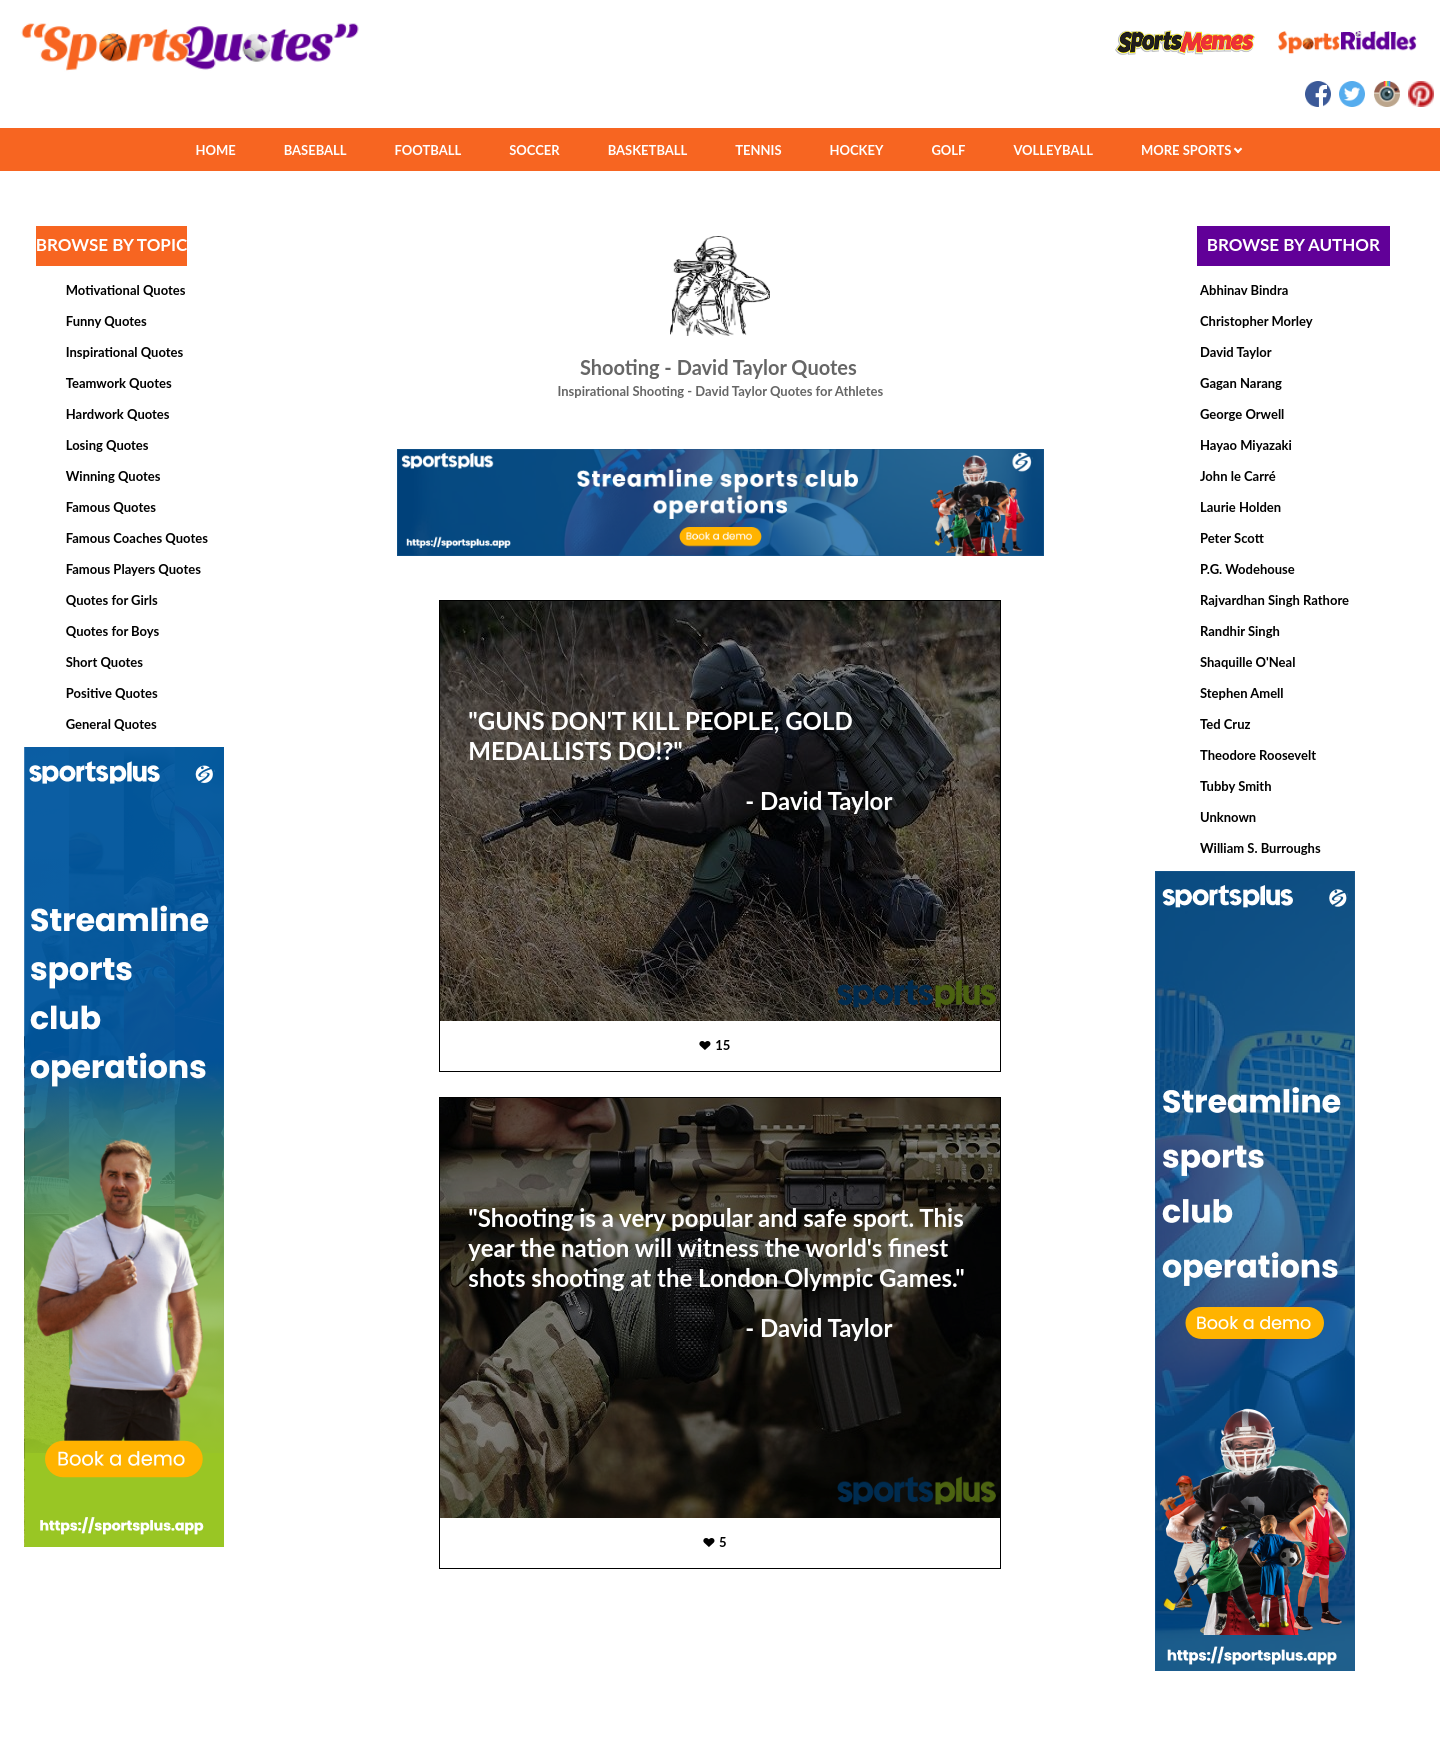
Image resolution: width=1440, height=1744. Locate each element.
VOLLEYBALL (1053, 150)
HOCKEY (857, 150)
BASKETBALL (648, 150)
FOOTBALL (428, 150)
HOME (215, 150)
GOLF (948, 150)
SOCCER (534, 150)
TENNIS (758, 150)
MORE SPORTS (1191, 150)
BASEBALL (315, 150)
